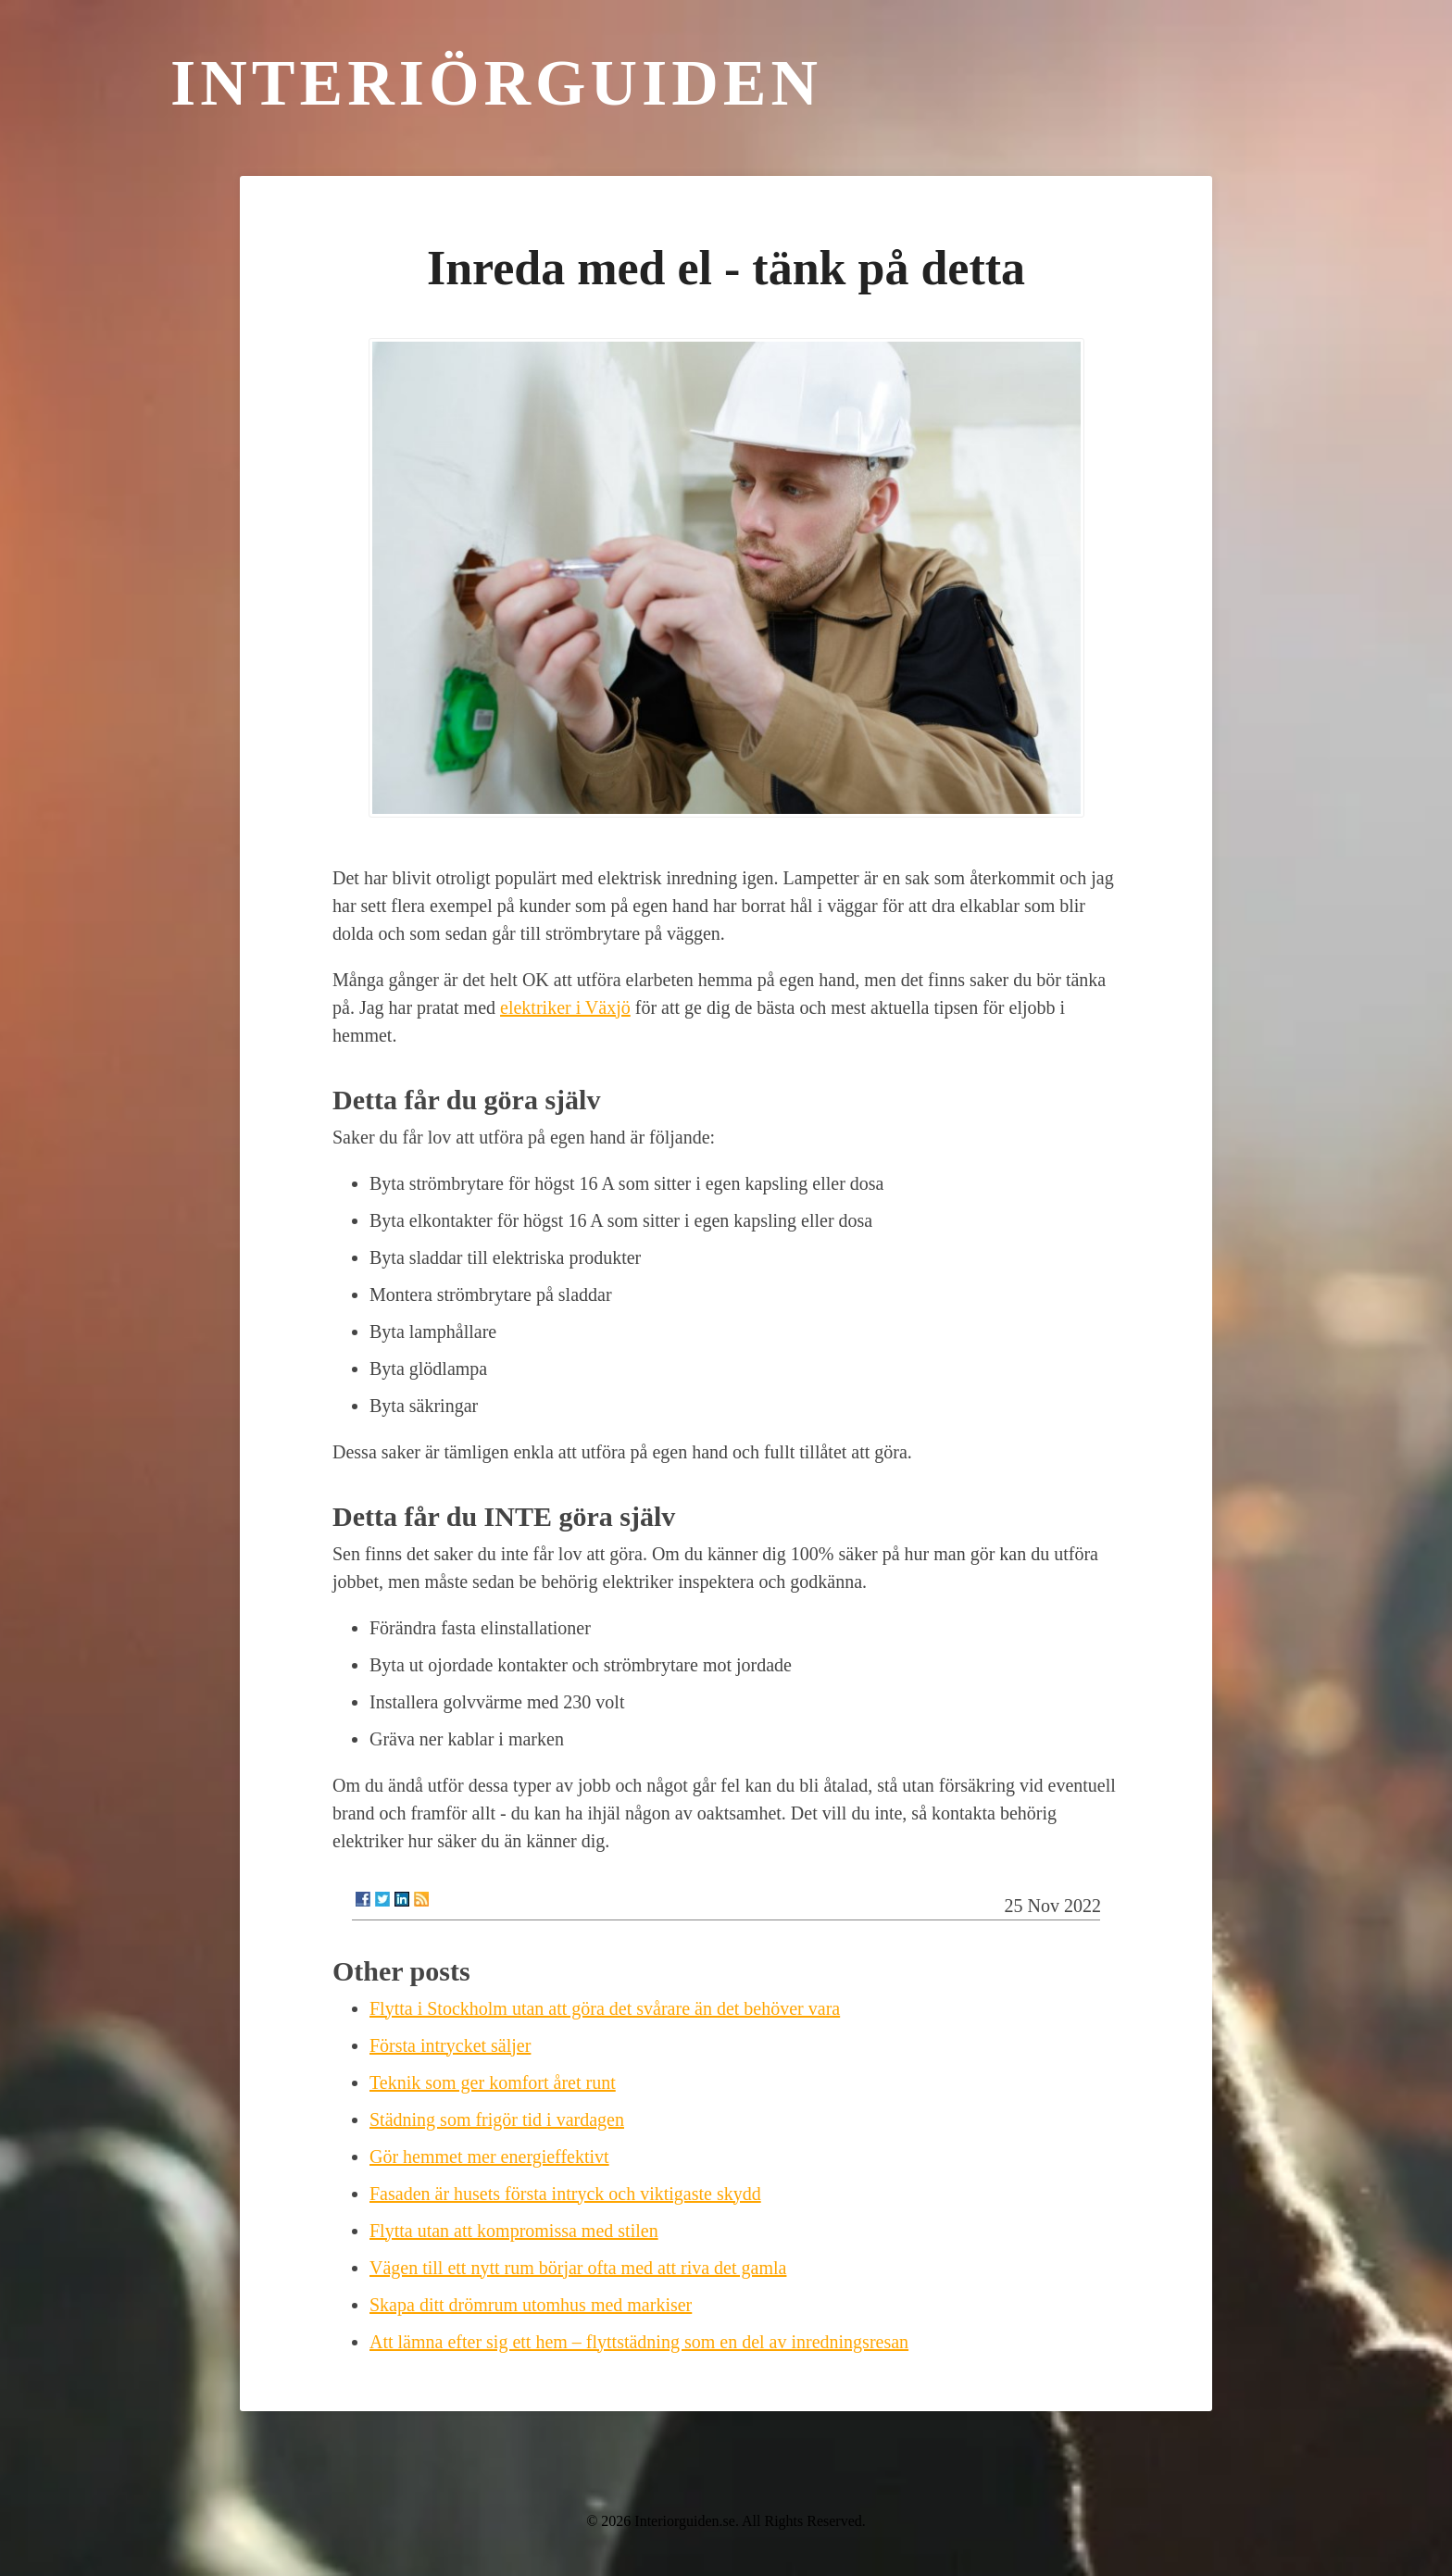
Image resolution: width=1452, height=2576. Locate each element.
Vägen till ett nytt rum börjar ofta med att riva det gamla (577, 2267)
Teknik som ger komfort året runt (492, 2082)
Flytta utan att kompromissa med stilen (513, 2230)
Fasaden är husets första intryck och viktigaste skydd (565, 2193)
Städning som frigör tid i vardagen (496, 2119)
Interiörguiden (496, 83)
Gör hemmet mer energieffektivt (489, 2156)
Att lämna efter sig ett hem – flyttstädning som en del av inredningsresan (638, 2342)
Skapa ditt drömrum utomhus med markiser (530, 2305)
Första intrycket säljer (450, 2045)
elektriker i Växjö (565, 1007)
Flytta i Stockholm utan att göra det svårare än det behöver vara (604, 2008)
